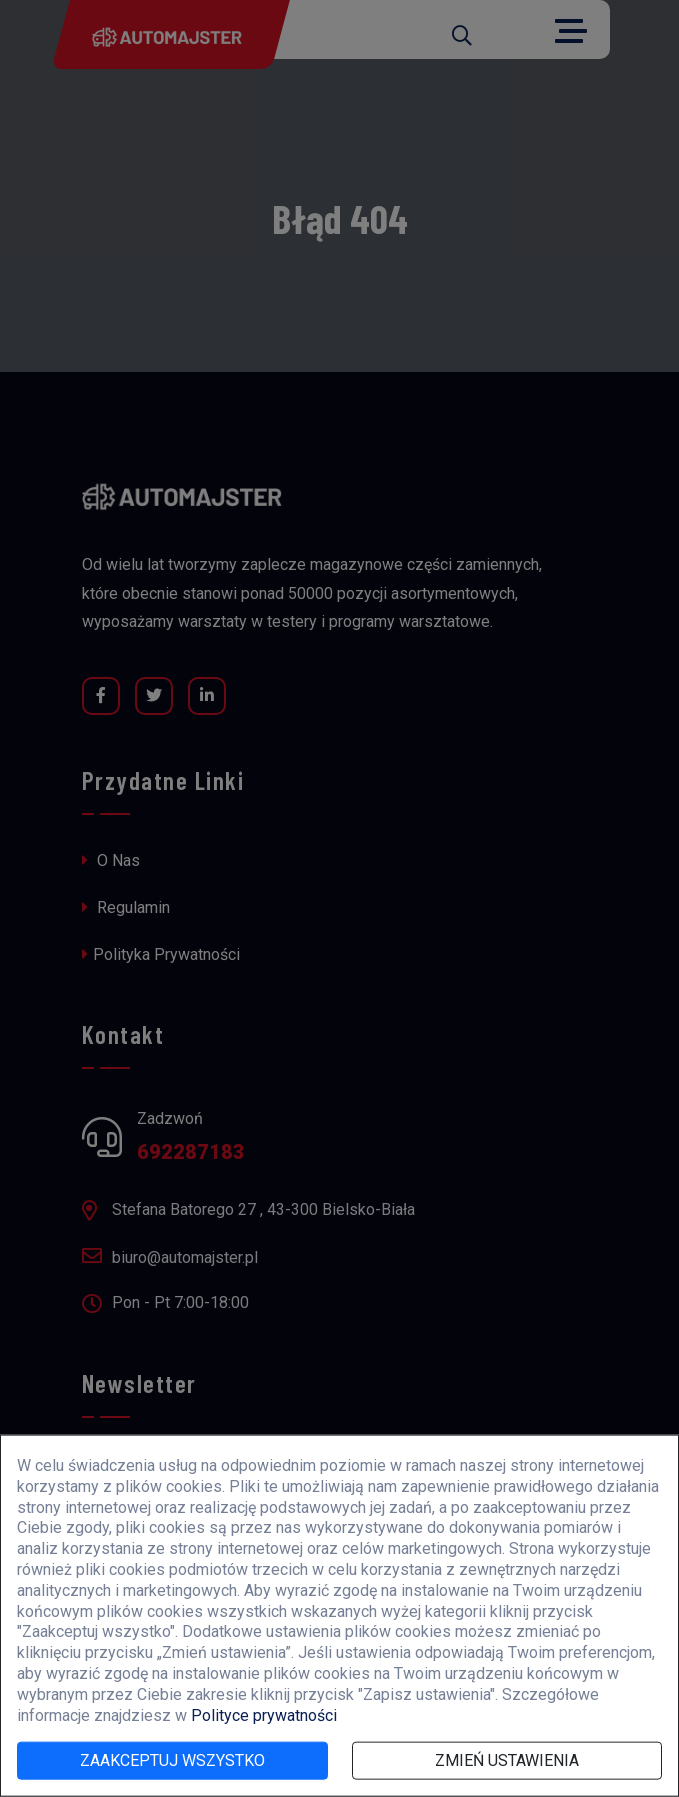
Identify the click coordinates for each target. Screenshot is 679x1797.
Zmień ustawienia (507, 1760)
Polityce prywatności (264, 1714)
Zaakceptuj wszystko (172, 1760)
